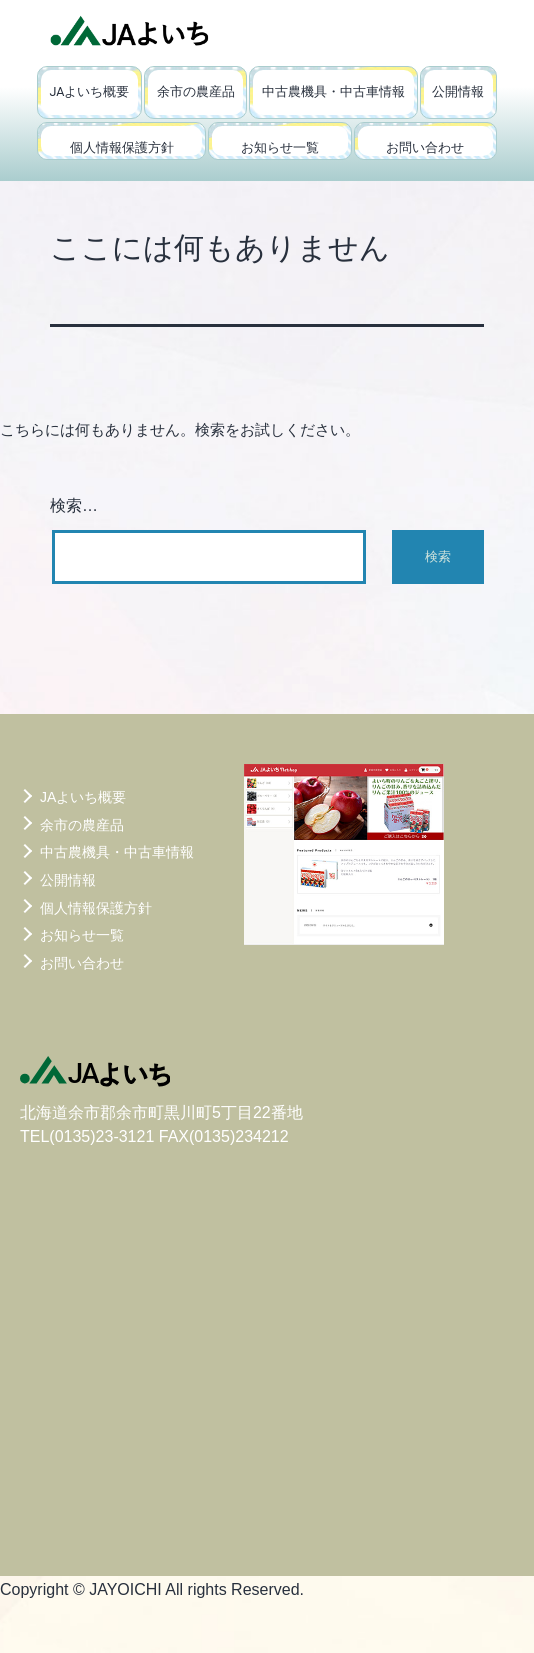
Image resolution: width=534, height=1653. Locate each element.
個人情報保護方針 (122, 147)
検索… (74, 505)
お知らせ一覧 (280, 147)
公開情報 (458, 91)
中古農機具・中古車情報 (333, 91)
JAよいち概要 (89, 91)
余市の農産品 (196, 91)
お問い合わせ (425, 147)
